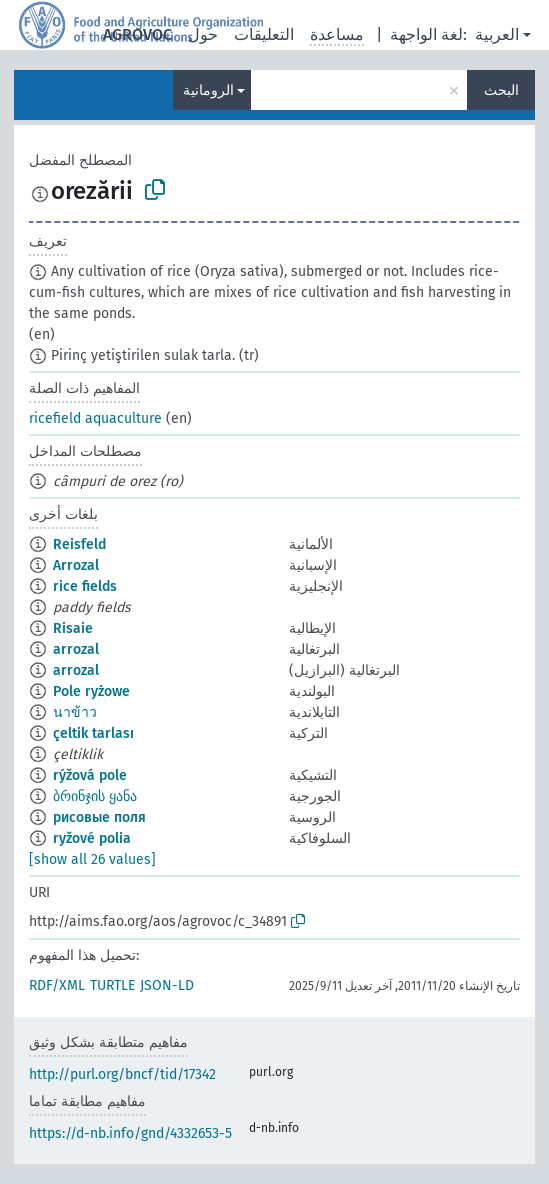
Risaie (73, 628)
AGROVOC (137, 34)
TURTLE (112, 985)
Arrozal (76, 565)
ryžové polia (92, 838)
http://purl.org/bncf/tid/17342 (122, 1074)
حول (203, 34)
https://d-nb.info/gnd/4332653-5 (130, 1133)
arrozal (76, 649)
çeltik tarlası (93, 733)
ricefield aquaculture (95, 418)
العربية (497, 34)
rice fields (85, 586)
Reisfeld (79, 544)
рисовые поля (99, 817)
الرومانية (208, 90)
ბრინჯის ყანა (95, 796)
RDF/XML (57, 985)
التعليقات (264, 34)
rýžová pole (90, 775)
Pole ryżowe (91, 691)
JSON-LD (167, 985)
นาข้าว (75, 712)
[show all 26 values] (92, 859)
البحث (501, 90)
